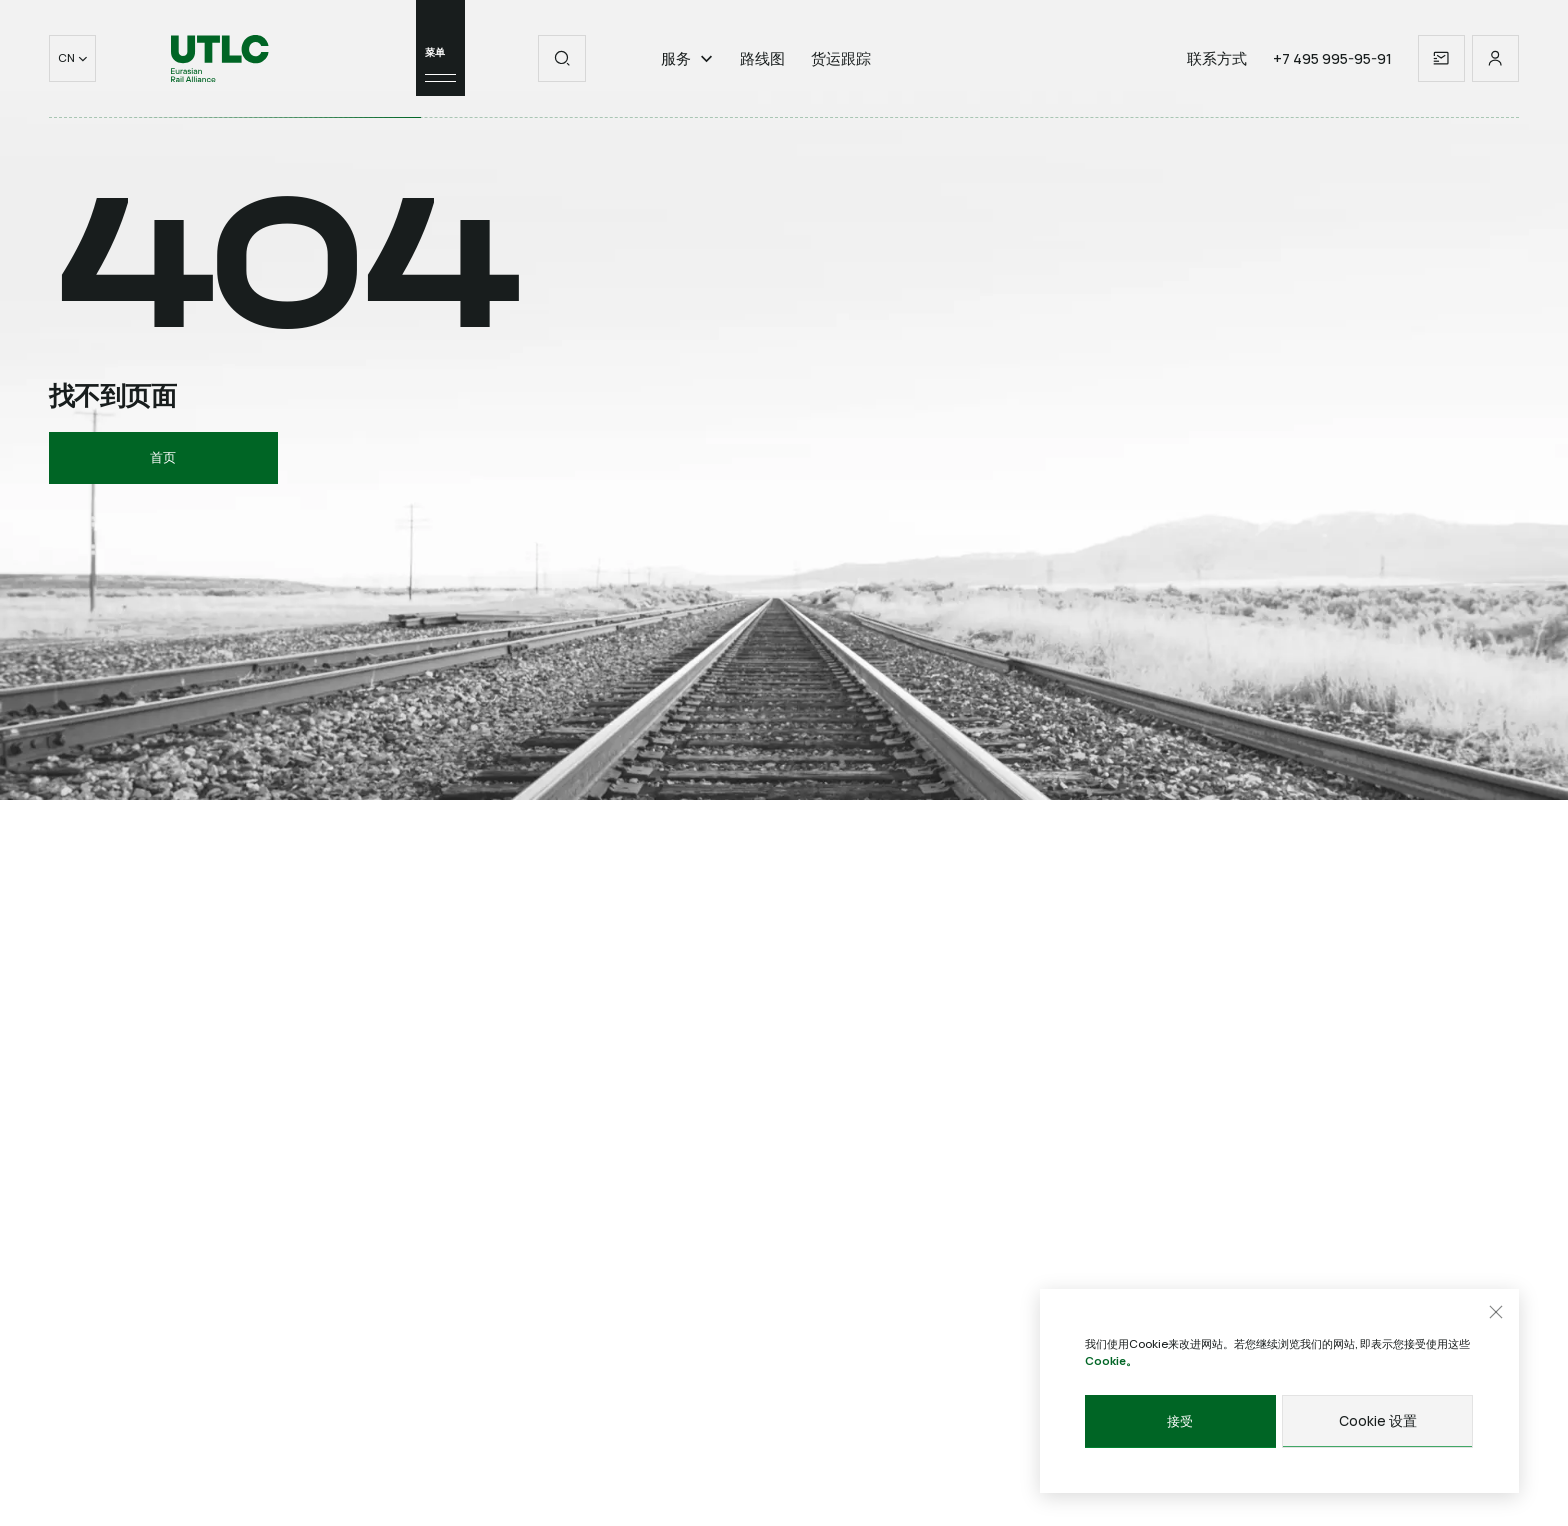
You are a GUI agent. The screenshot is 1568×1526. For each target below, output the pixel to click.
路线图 (762, 72)
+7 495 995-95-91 (1332, 72)
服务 (687, 72)
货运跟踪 (841, 72)
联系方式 (1217, 72)
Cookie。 (1111, 1360)
